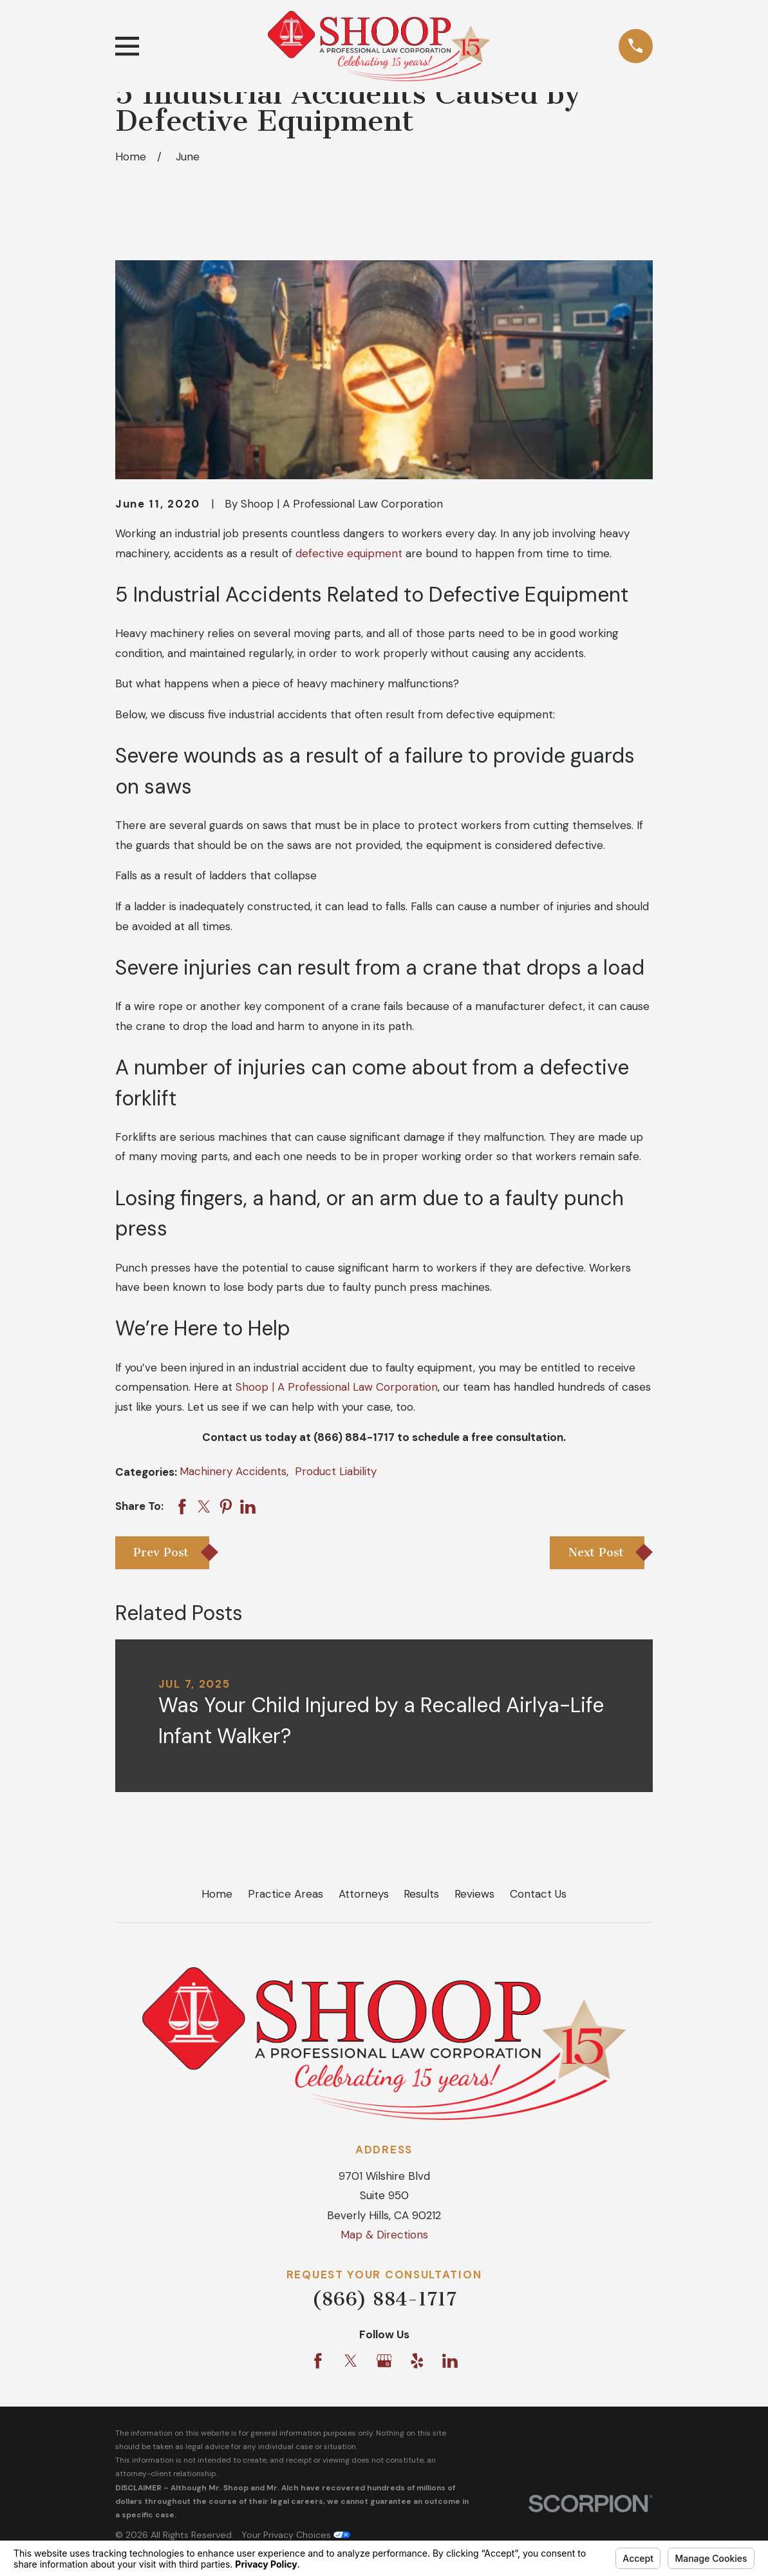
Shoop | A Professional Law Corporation (337, 1387)
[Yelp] (417, 2361)
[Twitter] (351, 2361)
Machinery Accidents (233, 1471)
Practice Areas (285, 1894)
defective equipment (348, 553)
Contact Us (538, 1894)
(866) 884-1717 (384, 2299)
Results (421, 1894)
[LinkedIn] (450, 2361)
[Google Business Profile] (384, 2361)
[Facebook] (318, 2361)
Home (216, 1894)
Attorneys (364, 1894)
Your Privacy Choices (295, 2535)
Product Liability (336, 1471)
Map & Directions (384, 2235)
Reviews (474, 1894)
